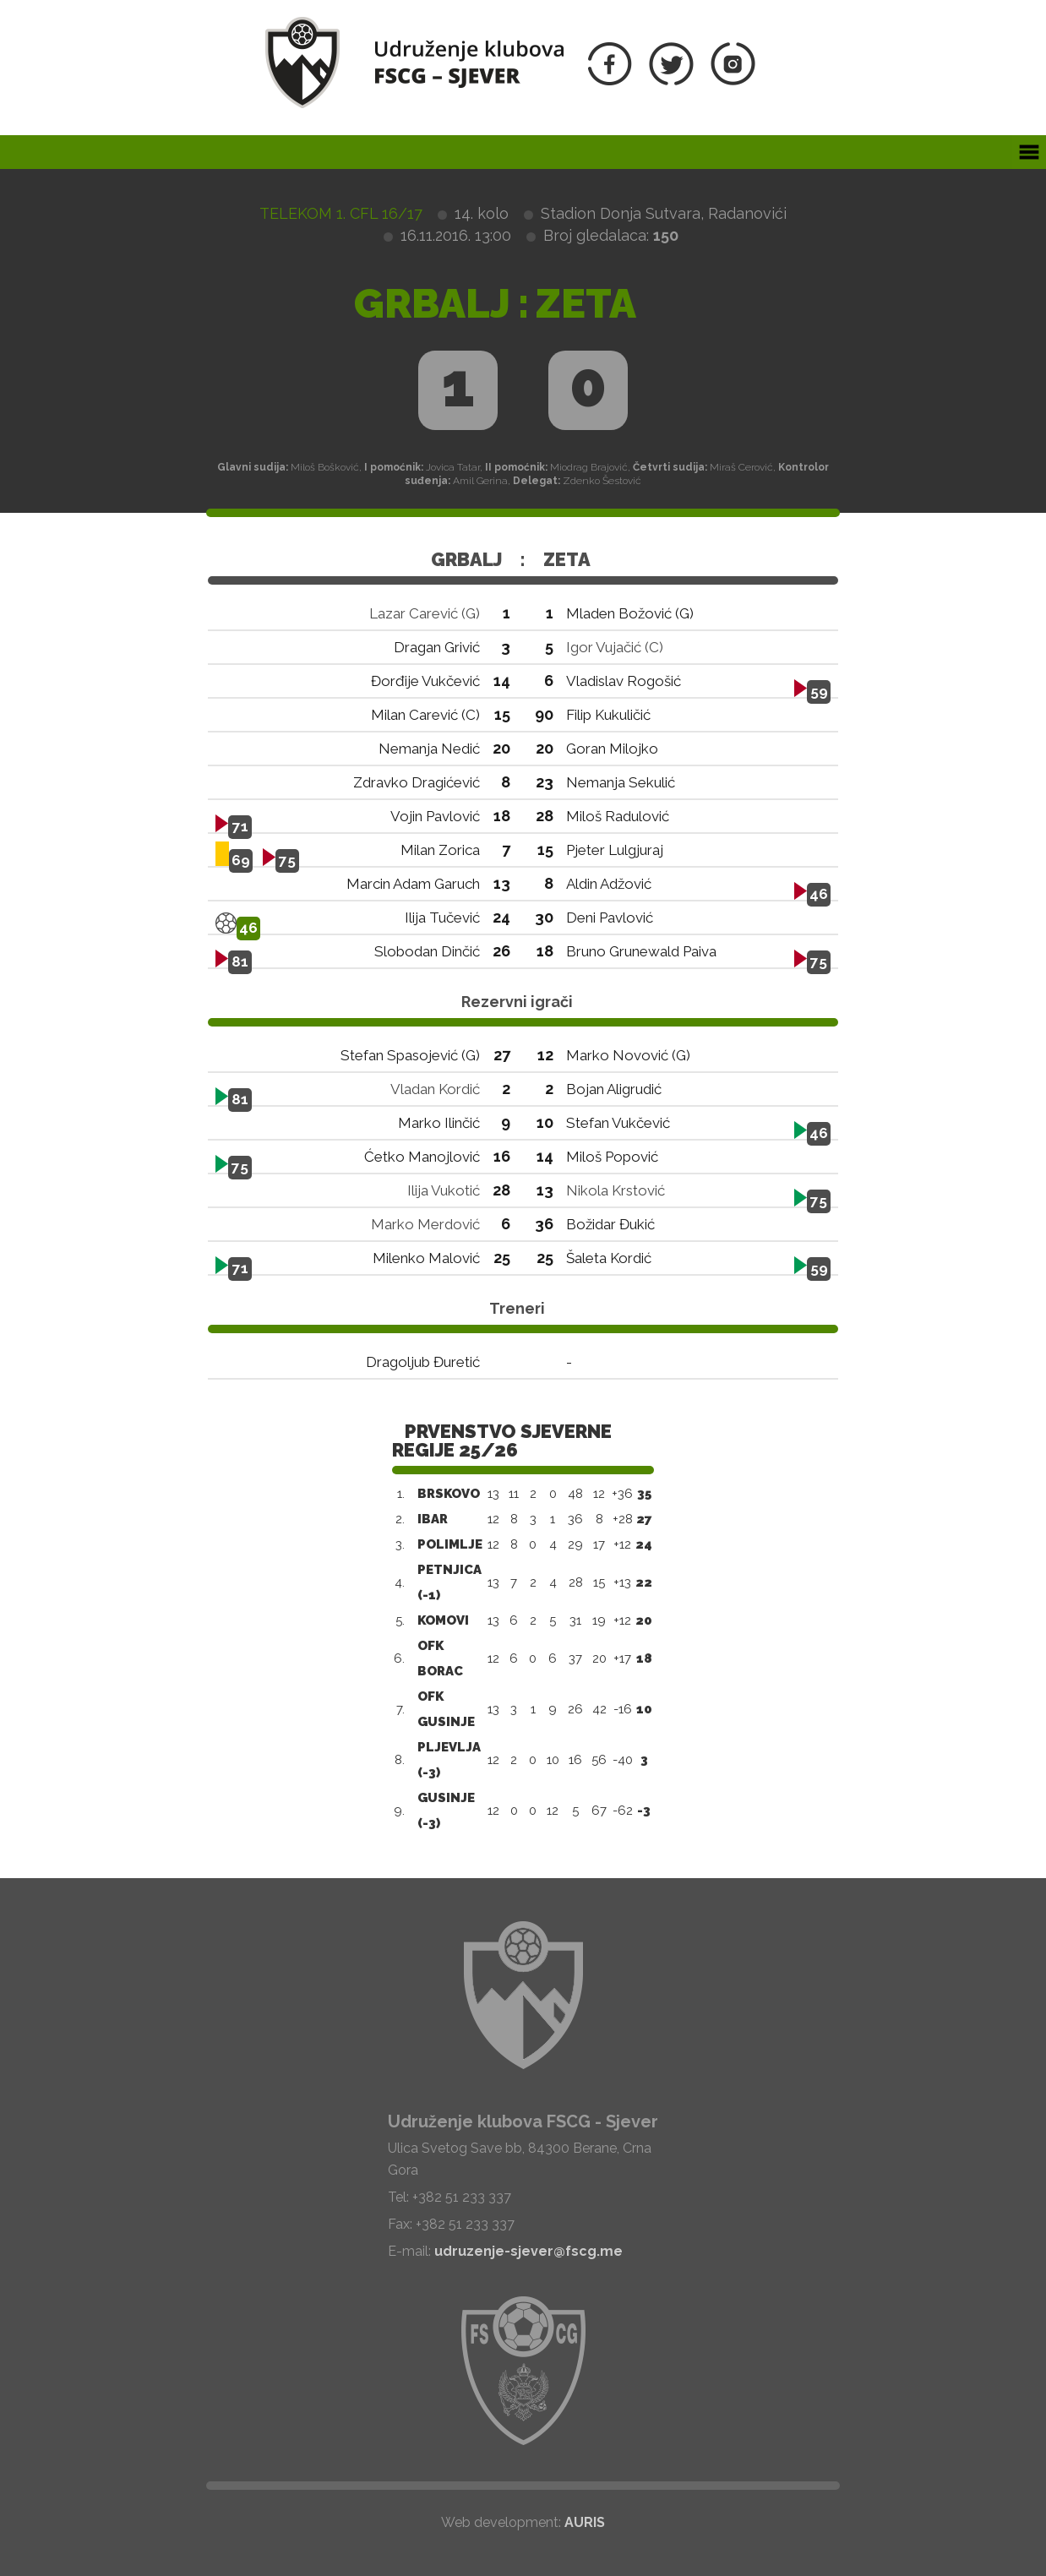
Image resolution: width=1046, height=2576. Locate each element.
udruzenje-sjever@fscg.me (528, 2251)
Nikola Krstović (615, 1190)
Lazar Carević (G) (424, 613)
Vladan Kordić (435, 1089)
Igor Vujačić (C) (614, 647)
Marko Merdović (425, 1224)
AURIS (584, 2522)
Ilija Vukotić (443, 1190)
